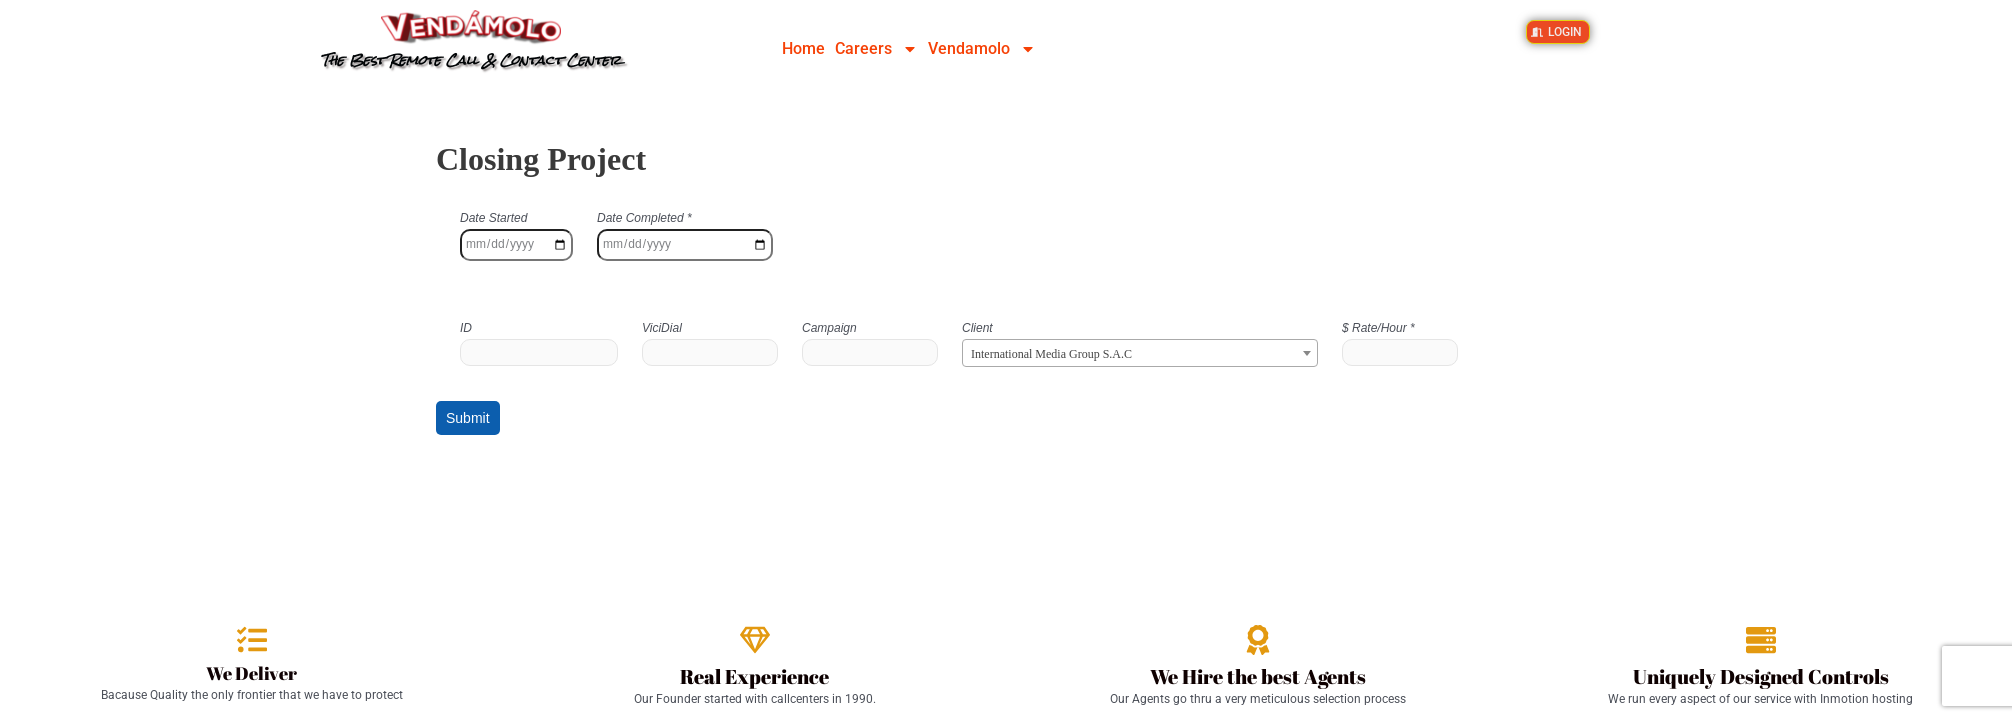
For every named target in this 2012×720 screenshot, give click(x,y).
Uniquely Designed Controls (1761, 676)
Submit (468, 418)
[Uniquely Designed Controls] (1761, 640)
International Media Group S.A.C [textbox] (1051, 354)
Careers (876, 49)
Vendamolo (982, 49)
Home (803, 48)
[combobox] (1140, 353)
